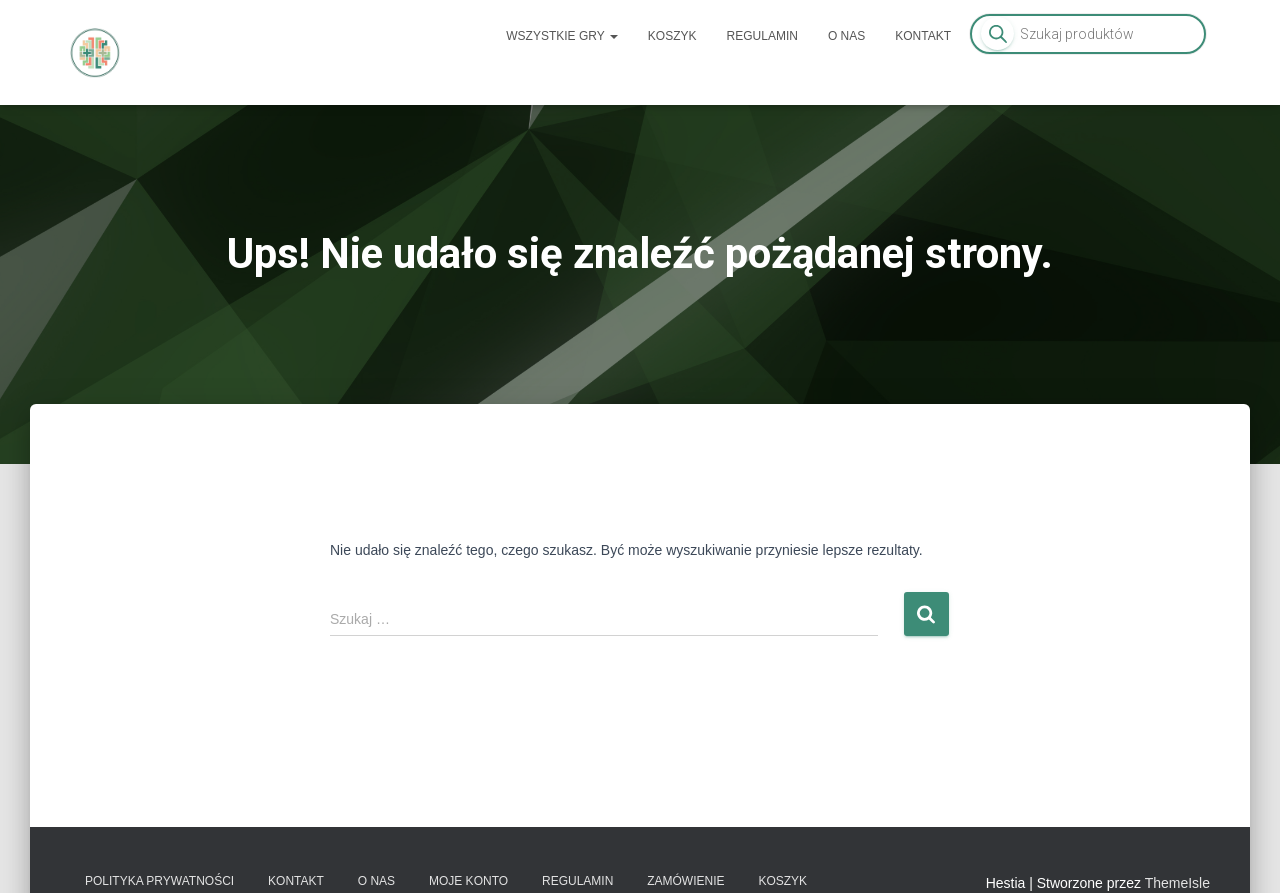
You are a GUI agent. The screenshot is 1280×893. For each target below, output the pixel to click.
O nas (846, 36)
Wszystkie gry (562, 36)
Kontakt (923, 36)
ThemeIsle (1177, 883)
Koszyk (672, 36)
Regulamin (762, 36)
